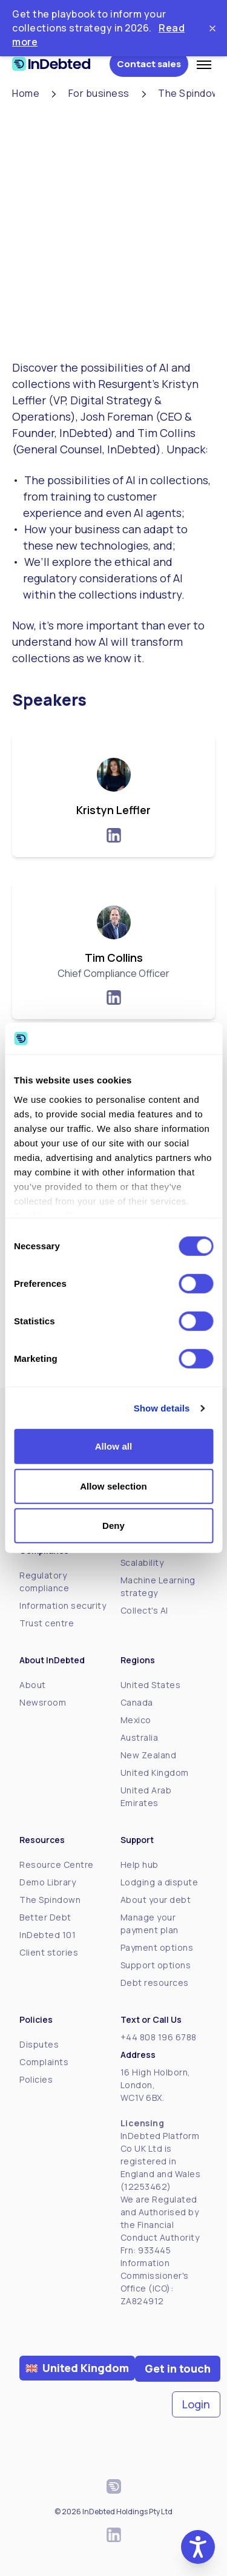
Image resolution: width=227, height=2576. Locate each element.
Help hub (139, 1864)
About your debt (155, 1899)
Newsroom (42, 1702)
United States (150, 1684)
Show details (162, 1408)
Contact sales (149, 64)
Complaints (43, 2062)
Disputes (39, 2044)
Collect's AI (144, 1610)
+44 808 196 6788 (158, 2037)
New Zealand (148, 1755)
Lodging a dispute (159, 1882)
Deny (113, 1525)
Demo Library (47, 1882)
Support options (155, 1965)
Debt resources (154, 1982)
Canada (136, 1702)
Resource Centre (56, 1864)
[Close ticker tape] (212, 28)
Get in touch (178, 2368)
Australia (139, 1737)
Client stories (48, 1952)
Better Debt (45, 1917)
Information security (62, 1605)
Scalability (142, 1562)
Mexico (135, 1720)
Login (196, 2404)
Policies (36, 2079)
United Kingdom (154, 1772)
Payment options (157, 1947)
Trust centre (46, 1623)
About (32, 1684)
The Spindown (50, 1899)
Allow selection (113, 1486)
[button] (198, 2547)
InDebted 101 (47, 1934)
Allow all (114, 1446)
